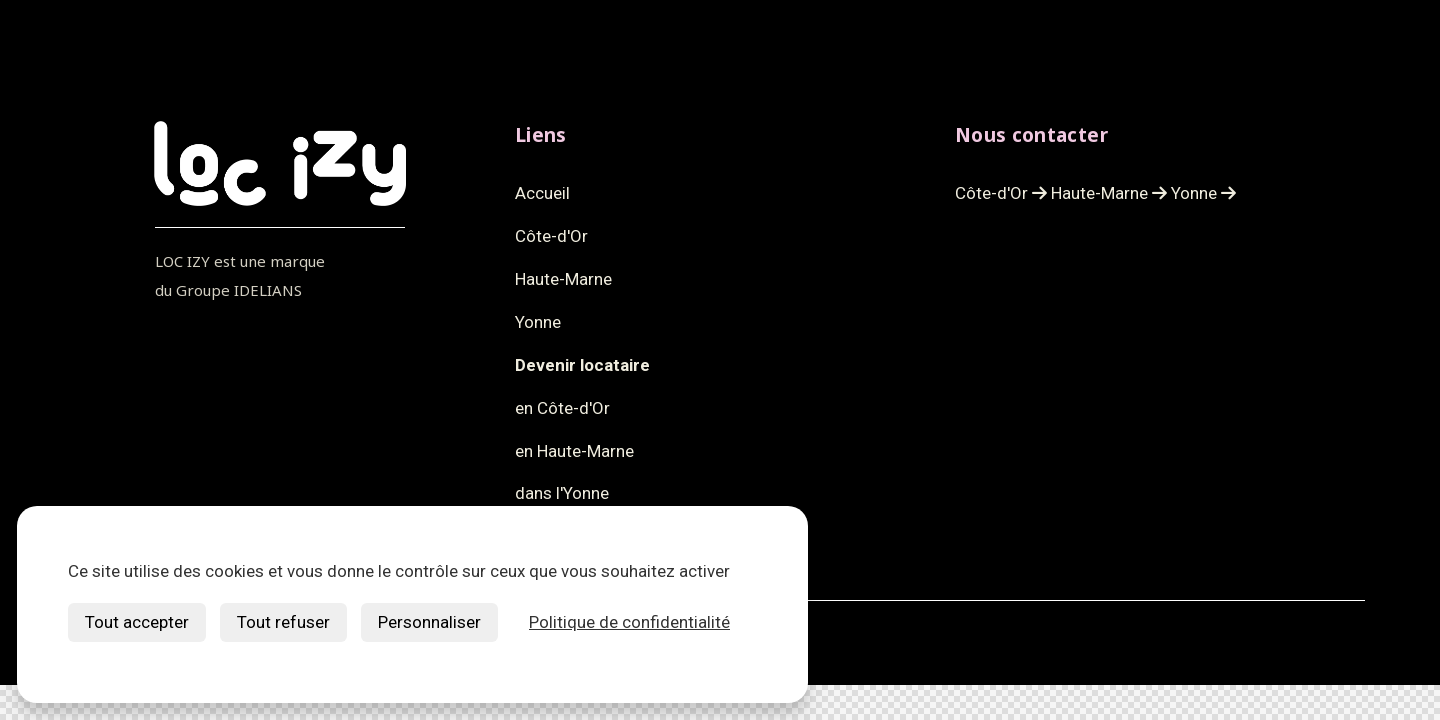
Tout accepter (137, 622)
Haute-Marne (1109, 193)
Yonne (1203, 193)
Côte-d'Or (1001, 193)
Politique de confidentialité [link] (629, 622)
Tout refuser (283, 622)
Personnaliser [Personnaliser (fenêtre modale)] (429, 622)
